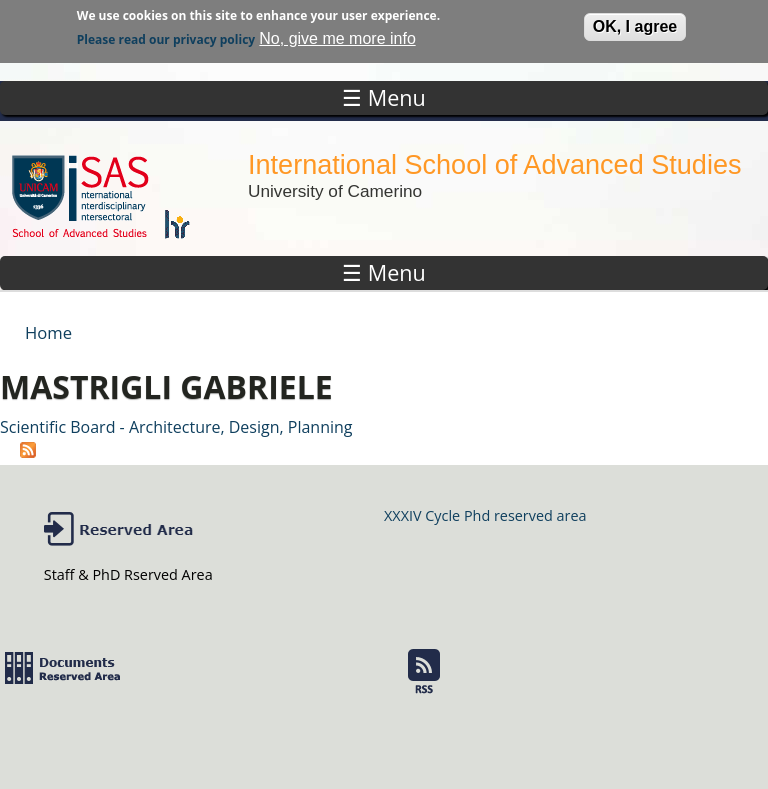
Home (48, 332)
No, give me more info (337, 34)
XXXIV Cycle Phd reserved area (485, 515)
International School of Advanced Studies (494, 164)
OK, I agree (635, 22)
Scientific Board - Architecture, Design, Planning (176, 427)
